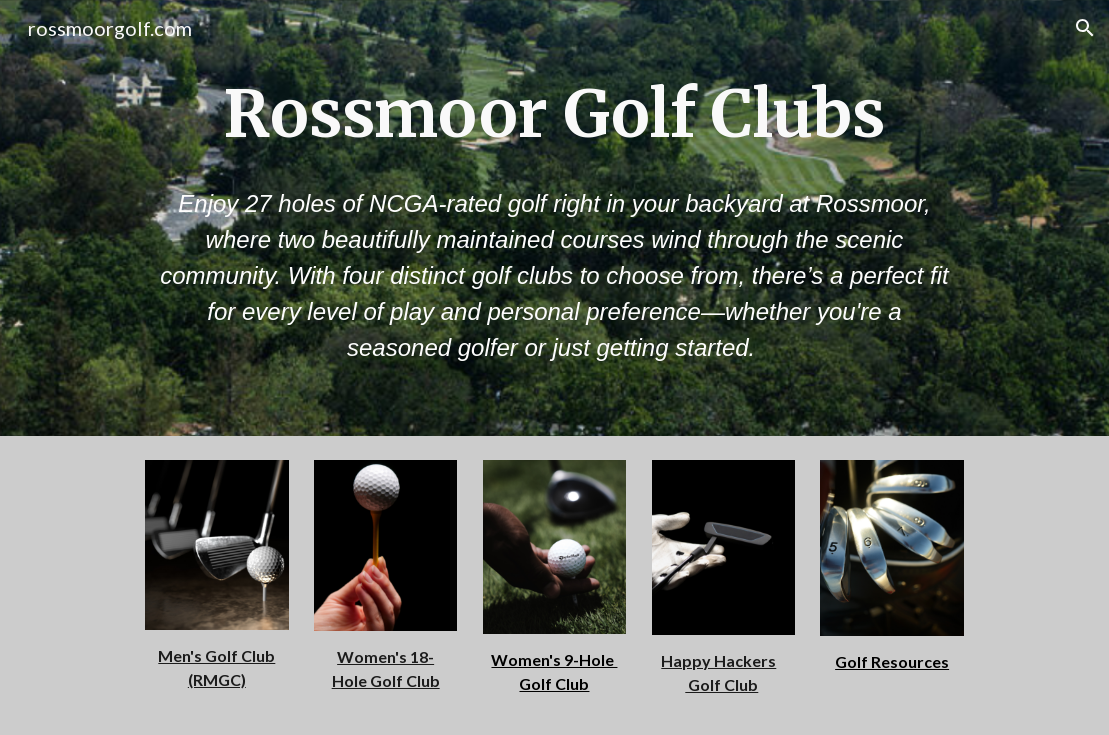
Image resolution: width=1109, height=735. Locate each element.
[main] (554, 114)
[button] (1085, 28)
